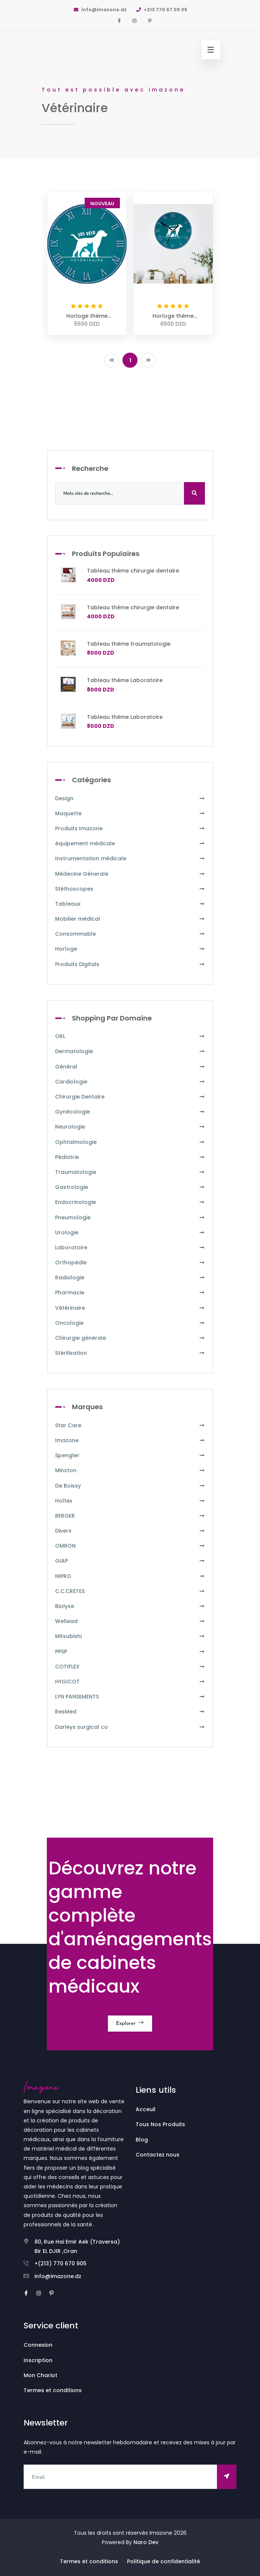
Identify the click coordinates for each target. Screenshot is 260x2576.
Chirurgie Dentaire (130, 1097)
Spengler (130, 1455)
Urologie (130, 1232)
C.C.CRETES (130, 1591)
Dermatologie (130, 1051)
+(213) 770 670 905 (60, 2263)
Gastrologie (130, 1187)
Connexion (38, 2345)
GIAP (130, 1561)
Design (130, 798)
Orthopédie (130, 1262)
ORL (130, 1036)
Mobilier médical (130, 919)
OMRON (130, 1546)
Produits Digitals (130, 964)
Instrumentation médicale (130, 858)
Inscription (38, 2360)
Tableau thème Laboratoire (125, 680)
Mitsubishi (130, 1636)
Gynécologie (130, 1112)
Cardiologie (130, 1082)
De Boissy (130, 1486)
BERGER (130, 1516)
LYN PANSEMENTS (130, 1696)
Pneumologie (130, 1217)
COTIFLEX (130, 1666)
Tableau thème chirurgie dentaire (133, 570)
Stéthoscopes (130, 889)
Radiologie (130, 1277)
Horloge (130, 949)
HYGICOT (130, 1681)
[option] (130, 79)
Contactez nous (157, 2154)
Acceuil (145, 2109)
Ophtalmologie (130, 1142)
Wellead (130, 1621)
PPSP (130, 1651)
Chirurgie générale (130, 1338)
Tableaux (130, 904)
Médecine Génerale (130, 874)
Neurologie (130, 1127)
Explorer (130, 2023)
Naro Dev (145, 2542)
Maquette (130, 813)
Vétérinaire (130, 1308)
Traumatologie (130, 1172)
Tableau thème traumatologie (128, 644)
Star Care (130, 1425)
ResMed (130, 1711)
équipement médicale (130, 843)
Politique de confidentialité (163, 2561)
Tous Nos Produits (160, 2124)
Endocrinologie (130, 1202)
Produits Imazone (130, 828)
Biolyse (130, 1606)
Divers (130, 1531)
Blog (142, 2139)
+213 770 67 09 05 (161, 9)
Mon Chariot (40, 2375)
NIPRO (130, 1576)
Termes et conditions (53, 2390)
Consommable (130, 934)
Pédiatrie (130, 1157)
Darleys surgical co (130, 1727)
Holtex (130, 1501)
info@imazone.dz (100, 9)
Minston (130, 1470)
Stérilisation (130, 1353)
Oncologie (130, 1323)
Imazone (130, 1440)
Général (130, 1067)
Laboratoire (130, 1247)
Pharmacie (130, 1292)
